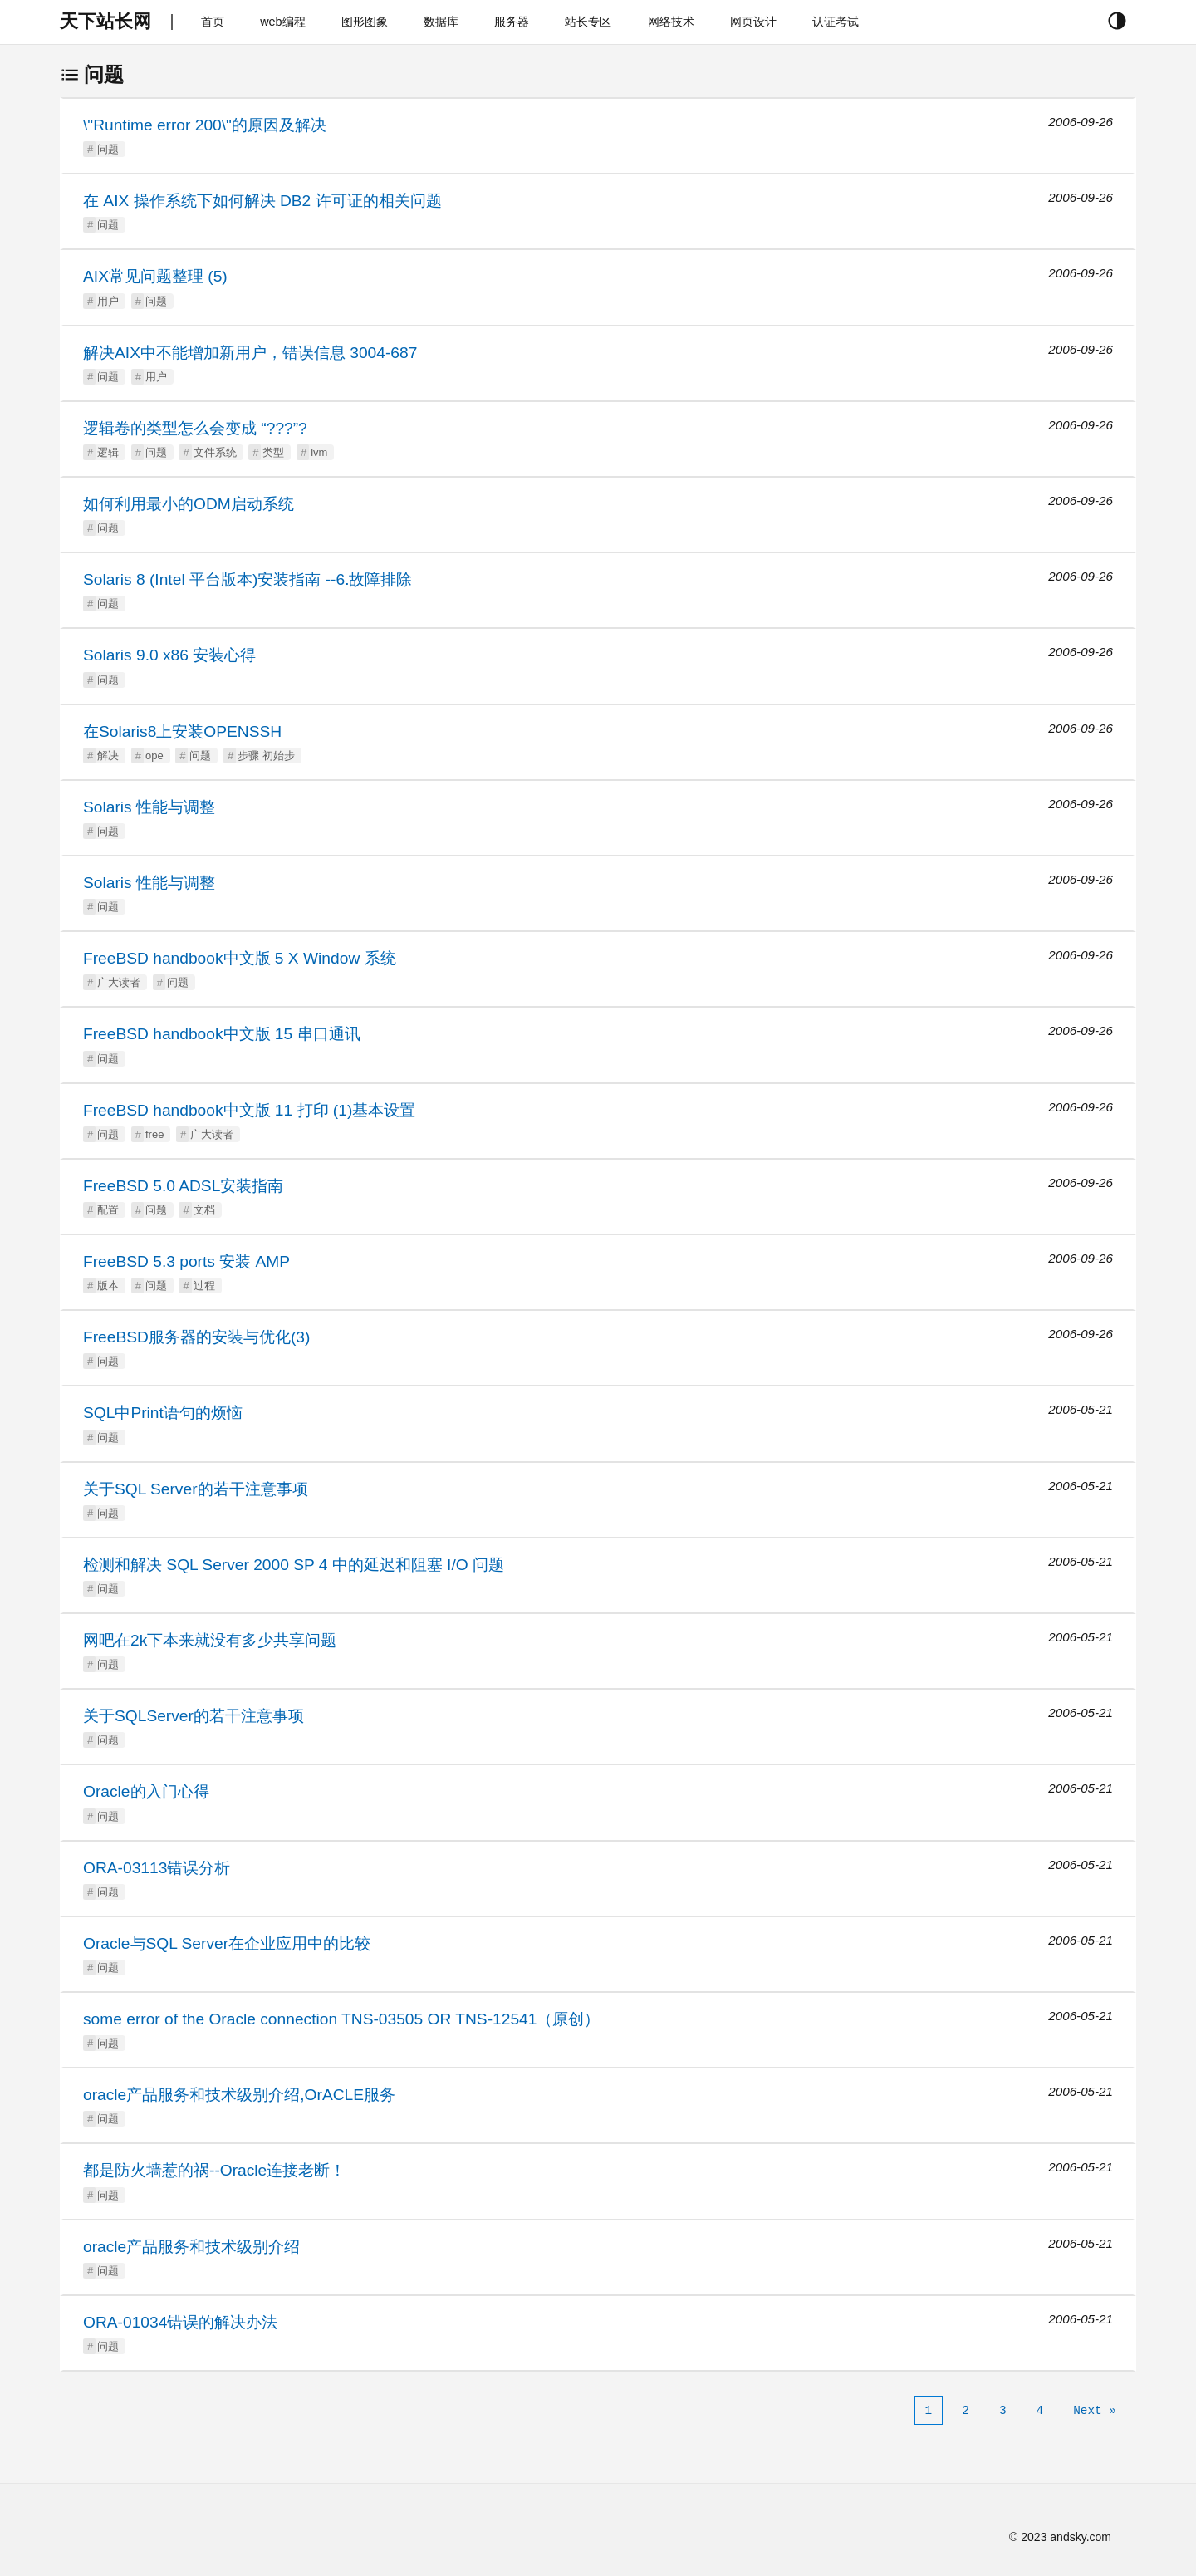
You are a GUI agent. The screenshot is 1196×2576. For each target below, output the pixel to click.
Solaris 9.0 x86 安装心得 (169, 655)
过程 (204, 1285)
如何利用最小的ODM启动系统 (188, 504)
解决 (108, 755)
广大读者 (118, 982)
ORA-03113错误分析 (156, 1868)
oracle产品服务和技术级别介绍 (191, 2246)
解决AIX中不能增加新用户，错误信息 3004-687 (250, 352)
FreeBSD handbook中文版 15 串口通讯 (221, 1034)
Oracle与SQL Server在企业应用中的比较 (226, 1943)
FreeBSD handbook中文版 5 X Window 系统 (239, 958)
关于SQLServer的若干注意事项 (193, 1716)
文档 (204, 1210)
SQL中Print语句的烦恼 (163, 1412)
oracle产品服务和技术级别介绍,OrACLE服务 (239, 2094)
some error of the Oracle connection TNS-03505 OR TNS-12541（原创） (341, 2019)
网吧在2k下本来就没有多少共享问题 (209, 1640)
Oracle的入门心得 (146, 1791)
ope (154, 755)
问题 (108, 149)
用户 (108, 301)
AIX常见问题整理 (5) (155, 276)
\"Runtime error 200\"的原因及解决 (204, 125)
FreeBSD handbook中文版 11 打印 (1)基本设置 (249, 1110)
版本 (108, 1285)
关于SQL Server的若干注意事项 (195, 1489)
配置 (108, 1210)
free (154, 1134)
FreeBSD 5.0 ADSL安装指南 (183, 1186)
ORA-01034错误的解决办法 (180, 2322)
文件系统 (215, 452)
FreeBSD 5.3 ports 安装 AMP (186, 1261)
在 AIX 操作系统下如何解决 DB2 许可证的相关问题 (262, 200)
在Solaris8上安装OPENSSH (182, 731)
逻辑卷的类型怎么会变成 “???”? (195, 428)
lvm (319, 452)
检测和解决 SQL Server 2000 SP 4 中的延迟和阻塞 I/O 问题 (293, 1564)
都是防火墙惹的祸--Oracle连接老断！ (214, 2170)
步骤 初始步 (266, 755)
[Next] (1094, 2410)
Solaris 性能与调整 (149, 807)
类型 (273, 452)
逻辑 (108, 452)
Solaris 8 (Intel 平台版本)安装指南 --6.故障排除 (247, 579)
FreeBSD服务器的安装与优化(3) (196, 1337)
